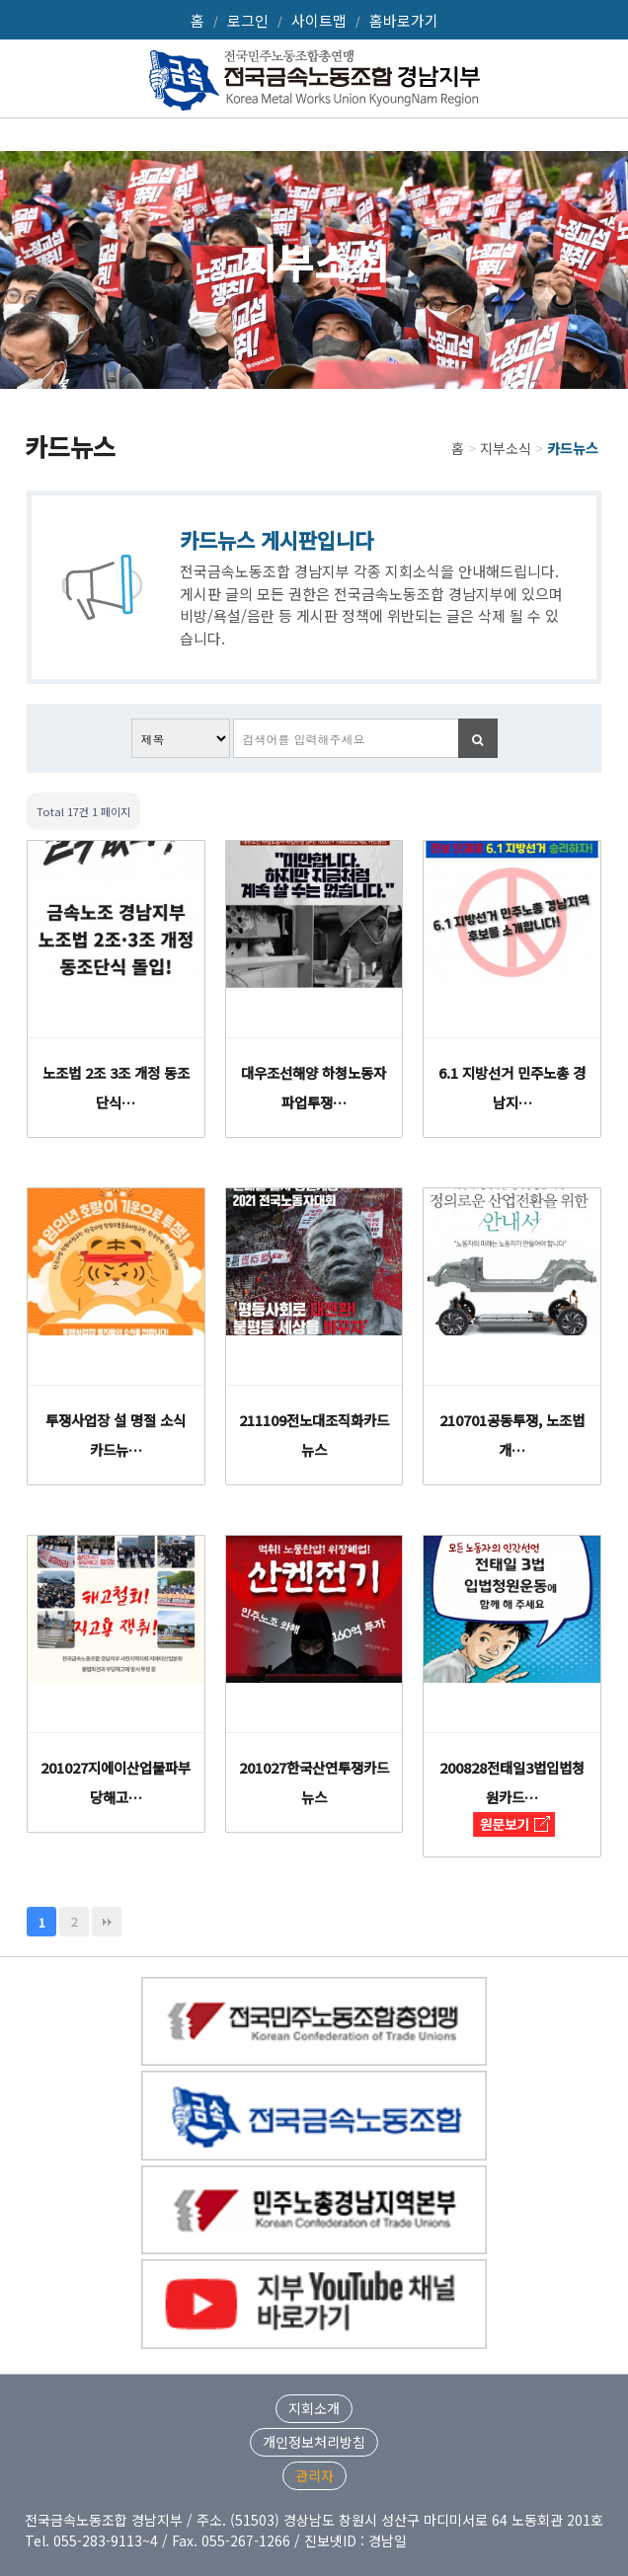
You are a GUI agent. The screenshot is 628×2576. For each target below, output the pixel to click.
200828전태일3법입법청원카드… (512, 1782)
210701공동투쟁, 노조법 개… (512, 1434)
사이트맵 (319, 20)
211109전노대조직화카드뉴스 (314, 1434)
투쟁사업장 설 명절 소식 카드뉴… (115, 1434)
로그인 (248, 20)
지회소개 (314, 2408)
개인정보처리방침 (314, 2442)
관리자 (314, 2475)
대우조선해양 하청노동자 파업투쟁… (313, 1087)
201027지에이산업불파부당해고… (115, 1782)
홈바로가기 (403, 20)
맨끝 (106, 1921)
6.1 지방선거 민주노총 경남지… (512, 1087)
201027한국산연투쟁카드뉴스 (314, 1782)
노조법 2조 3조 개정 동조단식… (116, 1087)
